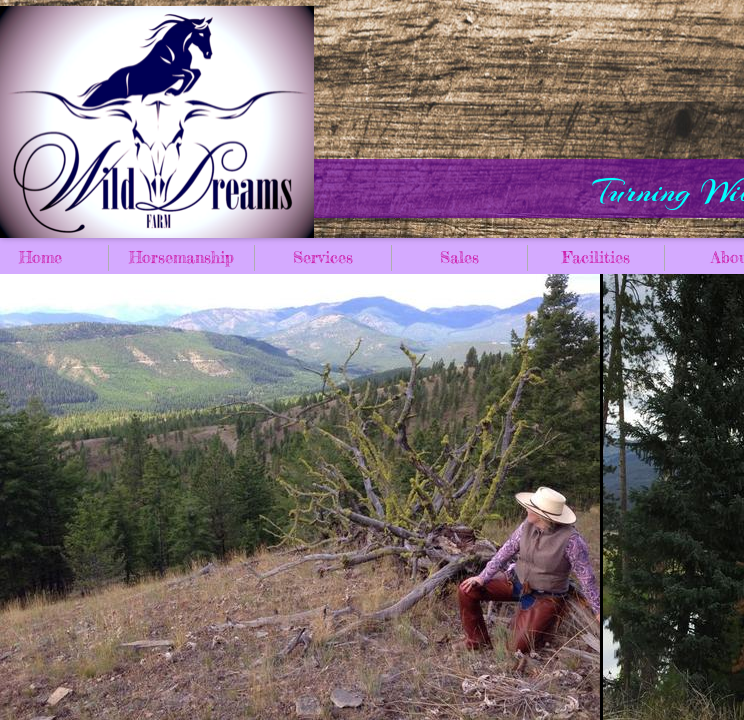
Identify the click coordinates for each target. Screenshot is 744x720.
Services (323, 257)
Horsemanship (181, 257)
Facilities (596, 257)
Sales (459, 257)
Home (40, 257)
